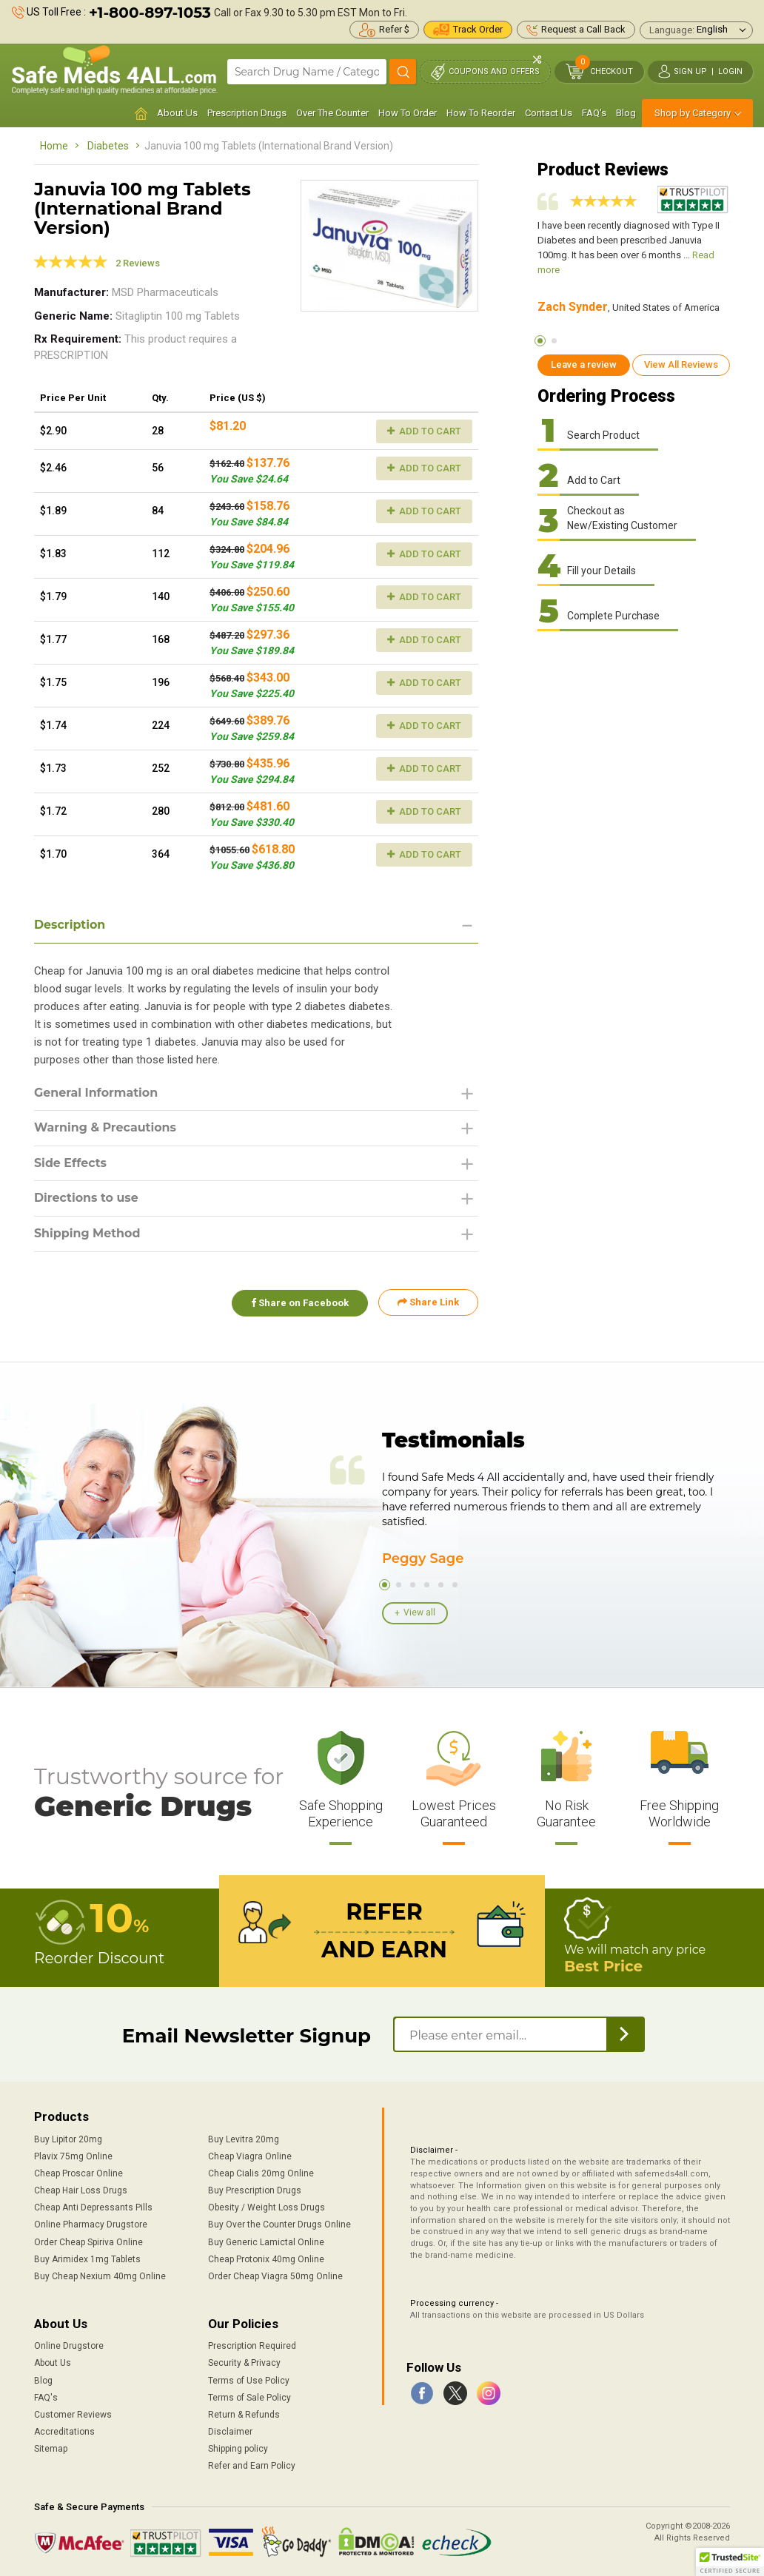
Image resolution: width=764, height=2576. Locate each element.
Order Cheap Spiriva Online (88, 2241)
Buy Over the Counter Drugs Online (279, 2224)
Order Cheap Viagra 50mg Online (275, 2276)
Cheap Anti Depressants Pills (93, 2207)
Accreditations (64, 2432)
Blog (626, 112)
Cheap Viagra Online (250, 2156)
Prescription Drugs (246, 112)
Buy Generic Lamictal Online (266, 2241)
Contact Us (548, 112)
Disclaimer (230, 2432)
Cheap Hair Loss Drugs (80, 2190)
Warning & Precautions (106, 1128)
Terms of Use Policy (248, 2380)
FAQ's (594, 112)
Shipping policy (238, 2449)
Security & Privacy (244, 2363)
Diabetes (108, 146)
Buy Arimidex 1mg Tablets (87, 2258)
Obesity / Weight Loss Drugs (266, 2207)
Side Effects (70, 1163)
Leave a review (584, 364)
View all (419, 1612)
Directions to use (86, 1198)
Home (54, 146)
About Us (177, 112)
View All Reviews (681, 364)
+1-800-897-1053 (150, 12)
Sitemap (50, 2449)
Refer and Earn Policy (251, 2466)
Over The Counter (332, 112)
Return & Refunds (244, 2414)
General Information (96, 1093)
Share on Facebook (299, 1302)
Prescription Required (252, 2346)
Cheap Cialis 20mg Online (261, 2173)
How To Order (407, 112)
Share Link (428, 1302)
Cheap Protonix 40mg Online (266, 2258)
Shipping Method (87, 1234)
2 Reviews (137, 263)
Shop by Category (692, 112)
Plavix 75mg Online (73, 2156)
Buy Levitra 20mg (243, 2138)
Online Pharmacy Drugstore (90, 2224)
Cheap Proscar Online (78, 2173)
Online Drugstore (69, 2346)
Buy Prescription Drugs (254, 2190)
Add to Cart (424, 431)
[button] (730, 2562)
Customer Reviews (73, 2414)
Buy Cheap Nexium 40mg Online (100, 2276)
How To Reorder (480, 112)
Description (70, 925)
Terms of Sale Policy (249, 2397)
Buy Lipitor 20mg (68, 2138)
